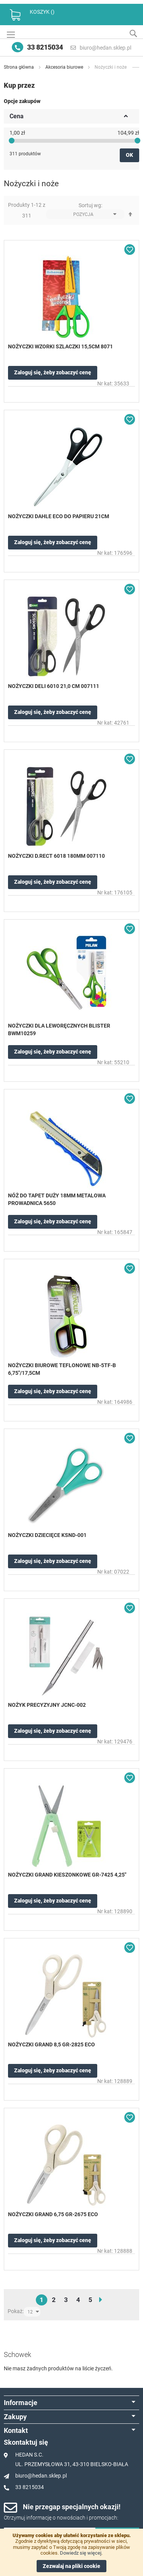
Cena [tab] (17, 116)
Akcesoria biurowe (64, 67)
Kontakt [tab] (16, 2430)
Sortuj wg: (90, 205)
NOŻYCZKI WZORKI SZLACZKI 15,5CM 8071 (60, 346)
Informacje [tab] (20, 2403)
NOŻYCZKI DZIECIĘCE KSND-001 (47, 1535)
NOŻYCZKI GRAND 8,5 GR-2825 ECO (51, 2044)
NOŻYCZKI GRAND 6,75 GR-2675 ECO (53, 2214)
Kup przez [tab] (19, 85)
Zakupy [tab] (15, 2417)
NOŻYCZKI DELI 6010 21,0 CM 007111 (53, 686)
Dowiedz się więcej (80, 2553)
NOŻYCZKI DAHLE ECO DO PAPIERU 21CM (58, 516)
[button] (129, 249)
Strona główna (19, 67)
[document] (71, 2552)
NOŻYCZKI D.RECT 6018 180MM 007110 (56, 856)
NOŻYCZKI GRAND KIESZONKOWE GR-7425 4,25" (67, 1875)
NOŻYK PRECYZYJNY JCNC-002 (47, 1705)
